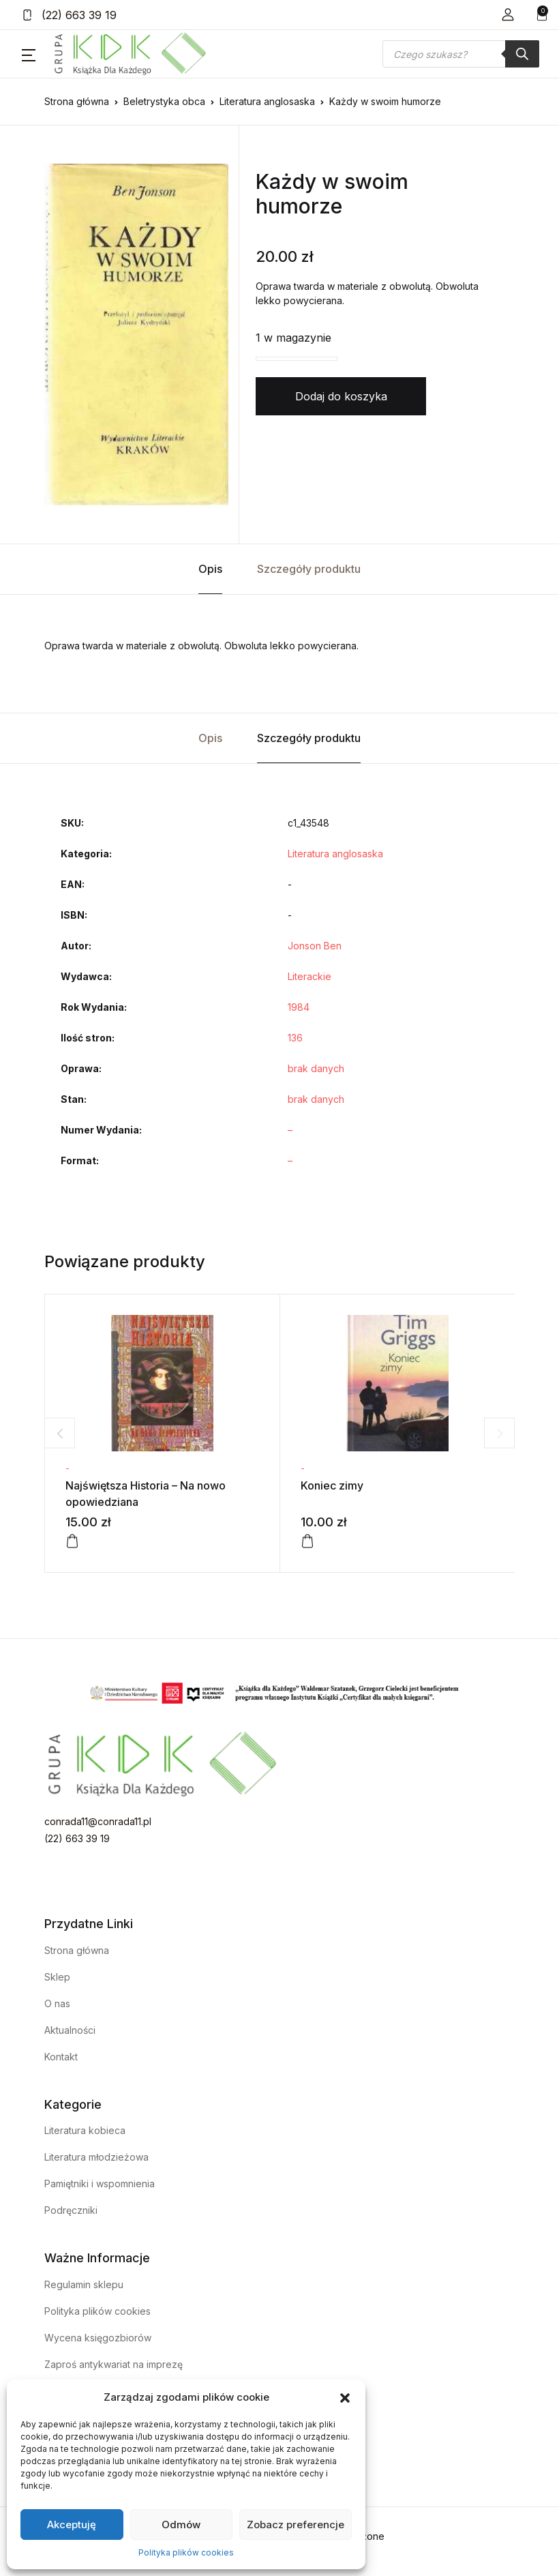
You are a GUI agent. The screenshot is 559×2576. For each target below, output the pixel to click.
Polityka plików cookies (186, 2552)
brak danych (316, 1068)
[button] (345, 2397)
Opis (210, 569)
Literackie (309, 976)
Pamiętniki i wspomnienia (99, 2183)
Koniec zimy (332, 1485)
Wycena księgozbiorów (97, 2337)
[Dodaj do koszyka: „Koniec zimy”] (307, 1541)
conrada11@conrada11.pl (97, 1821)
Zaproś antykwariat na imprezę (113, 2364)
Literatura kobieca (84, 2130)
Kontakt (61, 2056)
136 (295, 1037)
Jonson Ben (315, 945)
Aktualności (69, 2030)
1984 (298, 1007)
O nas (57, 2003)
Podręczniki (70, 2210)
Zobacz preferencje (295, 2524)
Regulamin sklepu (83, 2284)
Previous (59, 1433)
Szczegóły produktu (309, 569)
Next (499, 1433)
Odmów (181, 2524)
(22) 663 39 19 (69, 15)
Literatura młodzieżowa (96, 2157)
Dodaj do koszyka (341, 396)
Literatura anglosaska (267, 101)
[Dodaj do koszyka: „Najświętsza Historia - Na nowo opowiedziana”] (72, 1541)
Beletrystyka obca (164, 101)
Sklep (57, 1977)
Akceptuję (71, 2524)
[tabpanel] (136, 334)
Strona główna (76, 101)
